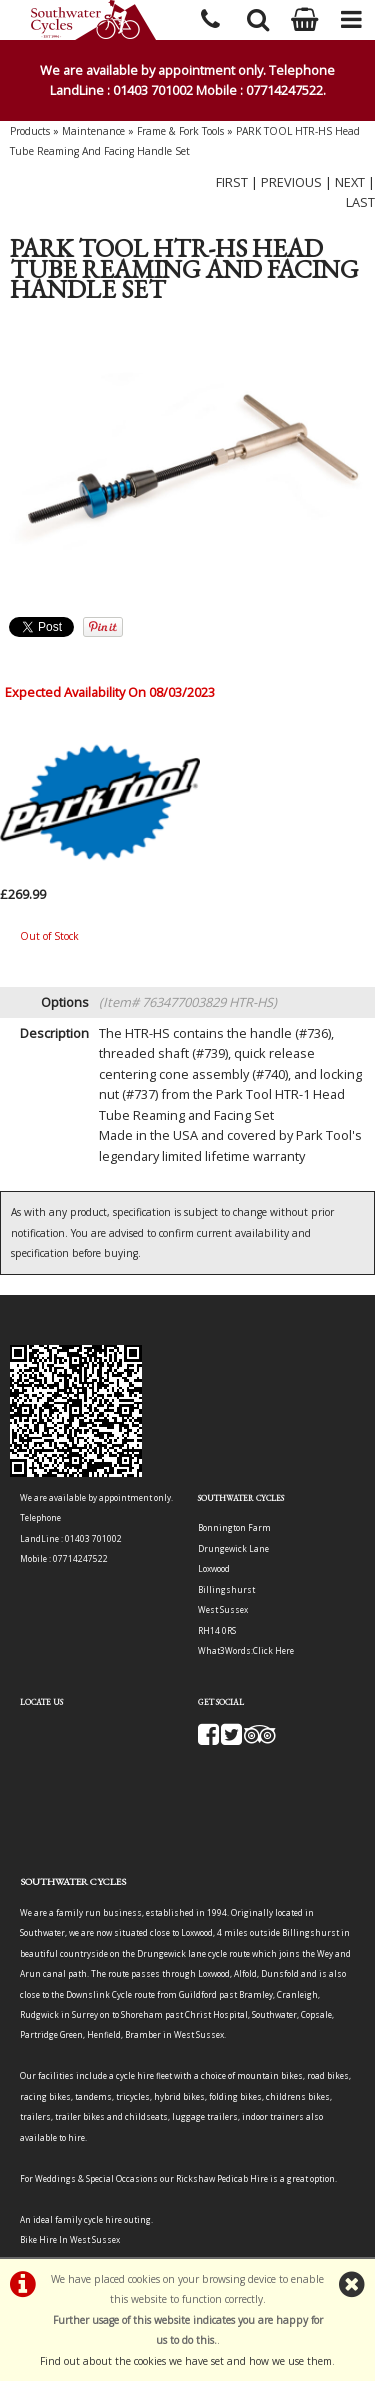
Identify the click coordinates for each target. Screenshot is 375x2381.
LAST (360, 202)
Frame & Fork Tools (180, 131)
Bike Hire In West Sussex (70, 2239)
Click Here (273, 1650)
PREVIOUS (291, 182)
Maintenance (93, 131)
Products (30, 131)
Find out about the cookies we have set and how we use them (186, 2361)
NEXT (350, 182)
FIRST (232, 182)
